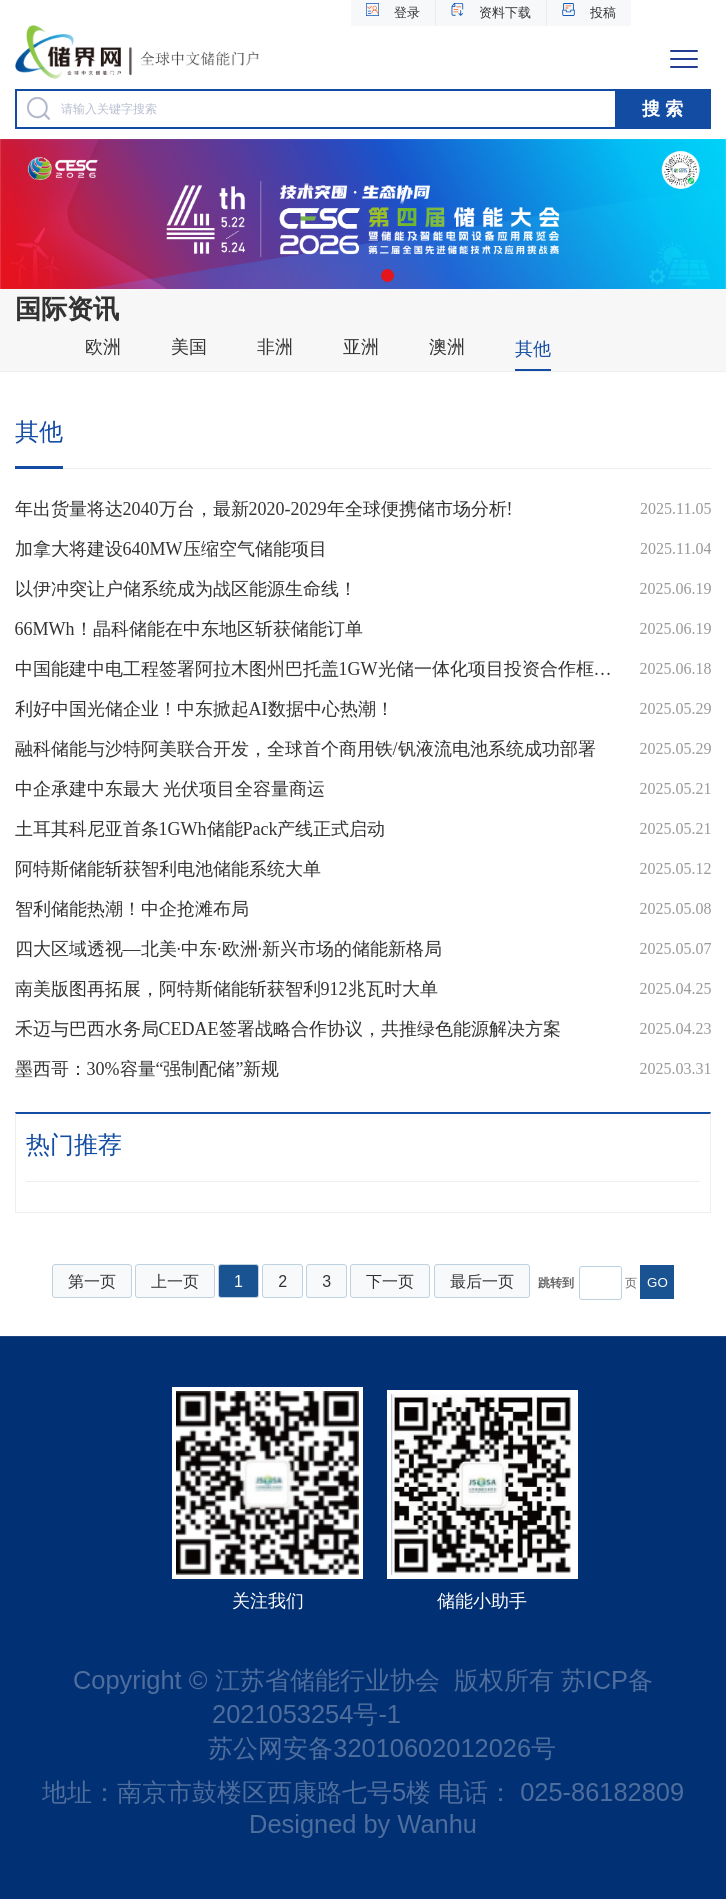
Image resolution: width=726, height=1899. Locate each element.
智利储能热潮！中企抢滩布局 (132, 909)
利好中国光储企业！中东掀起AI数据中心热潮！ (204, 709)
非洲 (275, 347)
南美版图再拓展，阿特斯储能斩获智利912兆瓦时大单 (226, 989)
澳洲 (447, 347)
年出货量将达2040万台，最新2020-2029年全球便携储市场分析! (264, 509)
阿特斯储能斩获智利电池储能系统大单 (168, 869)
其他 (533, 349)
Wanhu (437, 1824)
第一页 (92, 1281)
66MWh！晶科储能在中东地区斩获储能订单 (189, 629)
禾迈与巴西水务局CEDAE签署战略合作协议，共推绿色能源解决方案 (288, 1029)
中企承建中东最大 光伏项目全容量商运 (170, 789)
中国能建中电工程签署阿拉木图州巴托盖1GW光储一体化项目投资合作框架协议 (317, 669)
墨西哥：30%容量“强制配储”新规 (147, 1069)
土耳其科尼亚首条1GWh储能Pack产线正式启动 (200, 829)
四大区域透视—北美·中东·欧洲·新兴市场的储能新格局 (229, 949)
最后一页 (482, 1281)
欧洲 (103, 347)
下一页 (390, 1281)
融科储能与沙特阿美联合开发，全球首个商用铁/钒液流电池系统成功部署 (305, 749)
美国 (189, 347)
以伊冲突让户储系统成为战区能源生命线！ (186, 589)
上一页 (175, 1281)
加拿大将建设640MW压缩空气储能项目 (171, 549)
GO (657, 1282)
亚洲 (361, 347)
